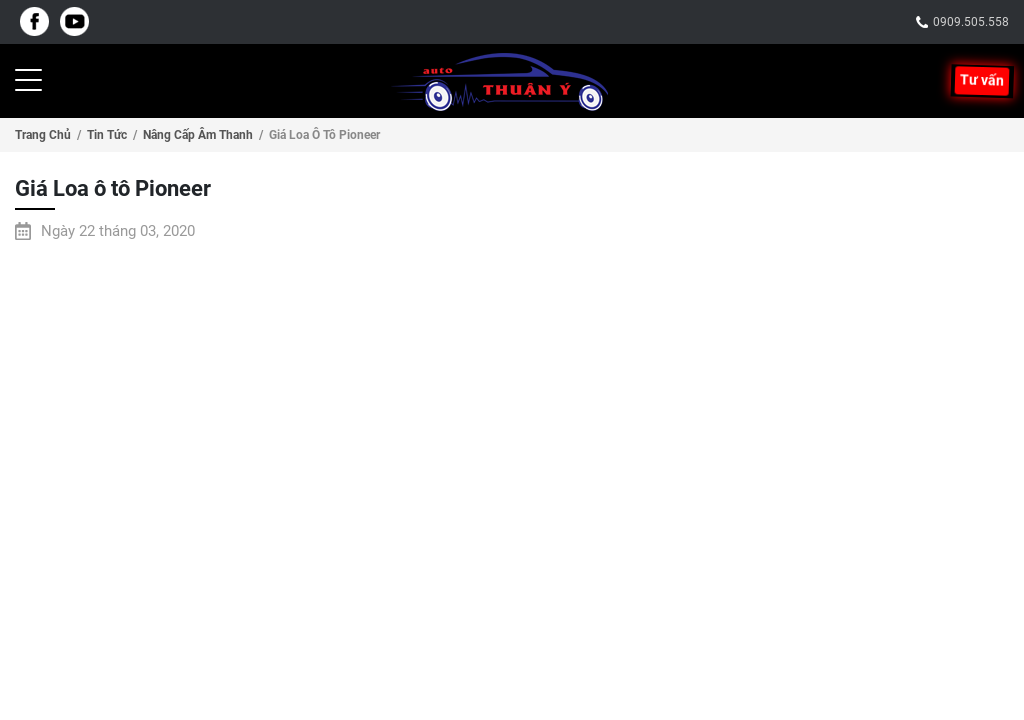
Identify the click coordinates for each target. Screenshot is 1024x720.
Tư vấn (982, 81)
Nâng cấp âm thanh (198, 135)
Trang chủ (43, 135)
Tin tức (107, 135)
